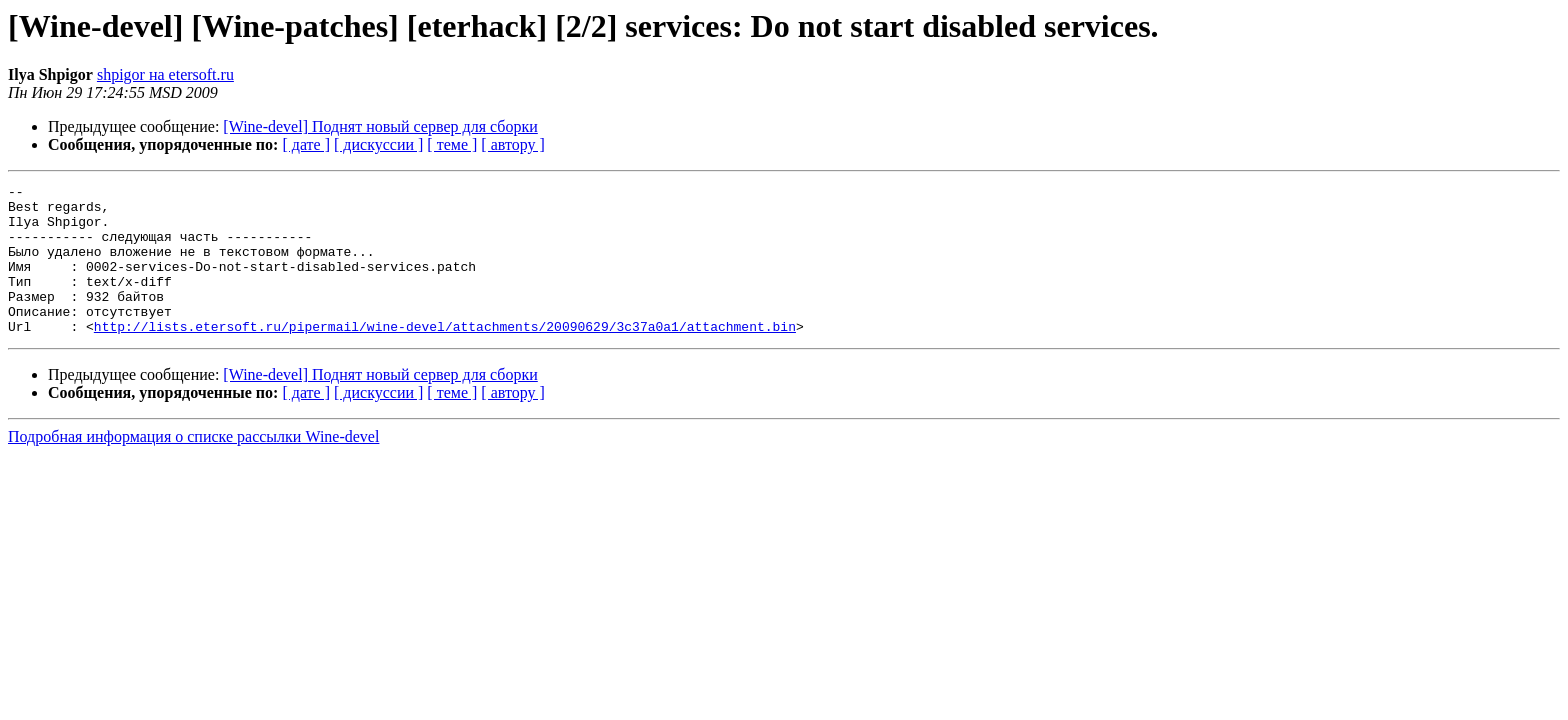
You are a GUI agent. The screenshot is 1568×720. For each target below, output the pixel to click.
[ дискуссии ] (378, 144)
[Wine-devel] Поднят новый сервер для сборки (380, 126)
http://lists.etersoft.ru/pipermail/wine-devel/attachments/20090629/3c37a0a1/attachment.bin (445, 356)
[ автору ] (512, 144)
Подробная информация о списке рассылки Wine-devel (193, 466)
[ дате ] (306, 144)
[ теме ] (452, 144)
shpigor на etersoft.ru (165, 74)
